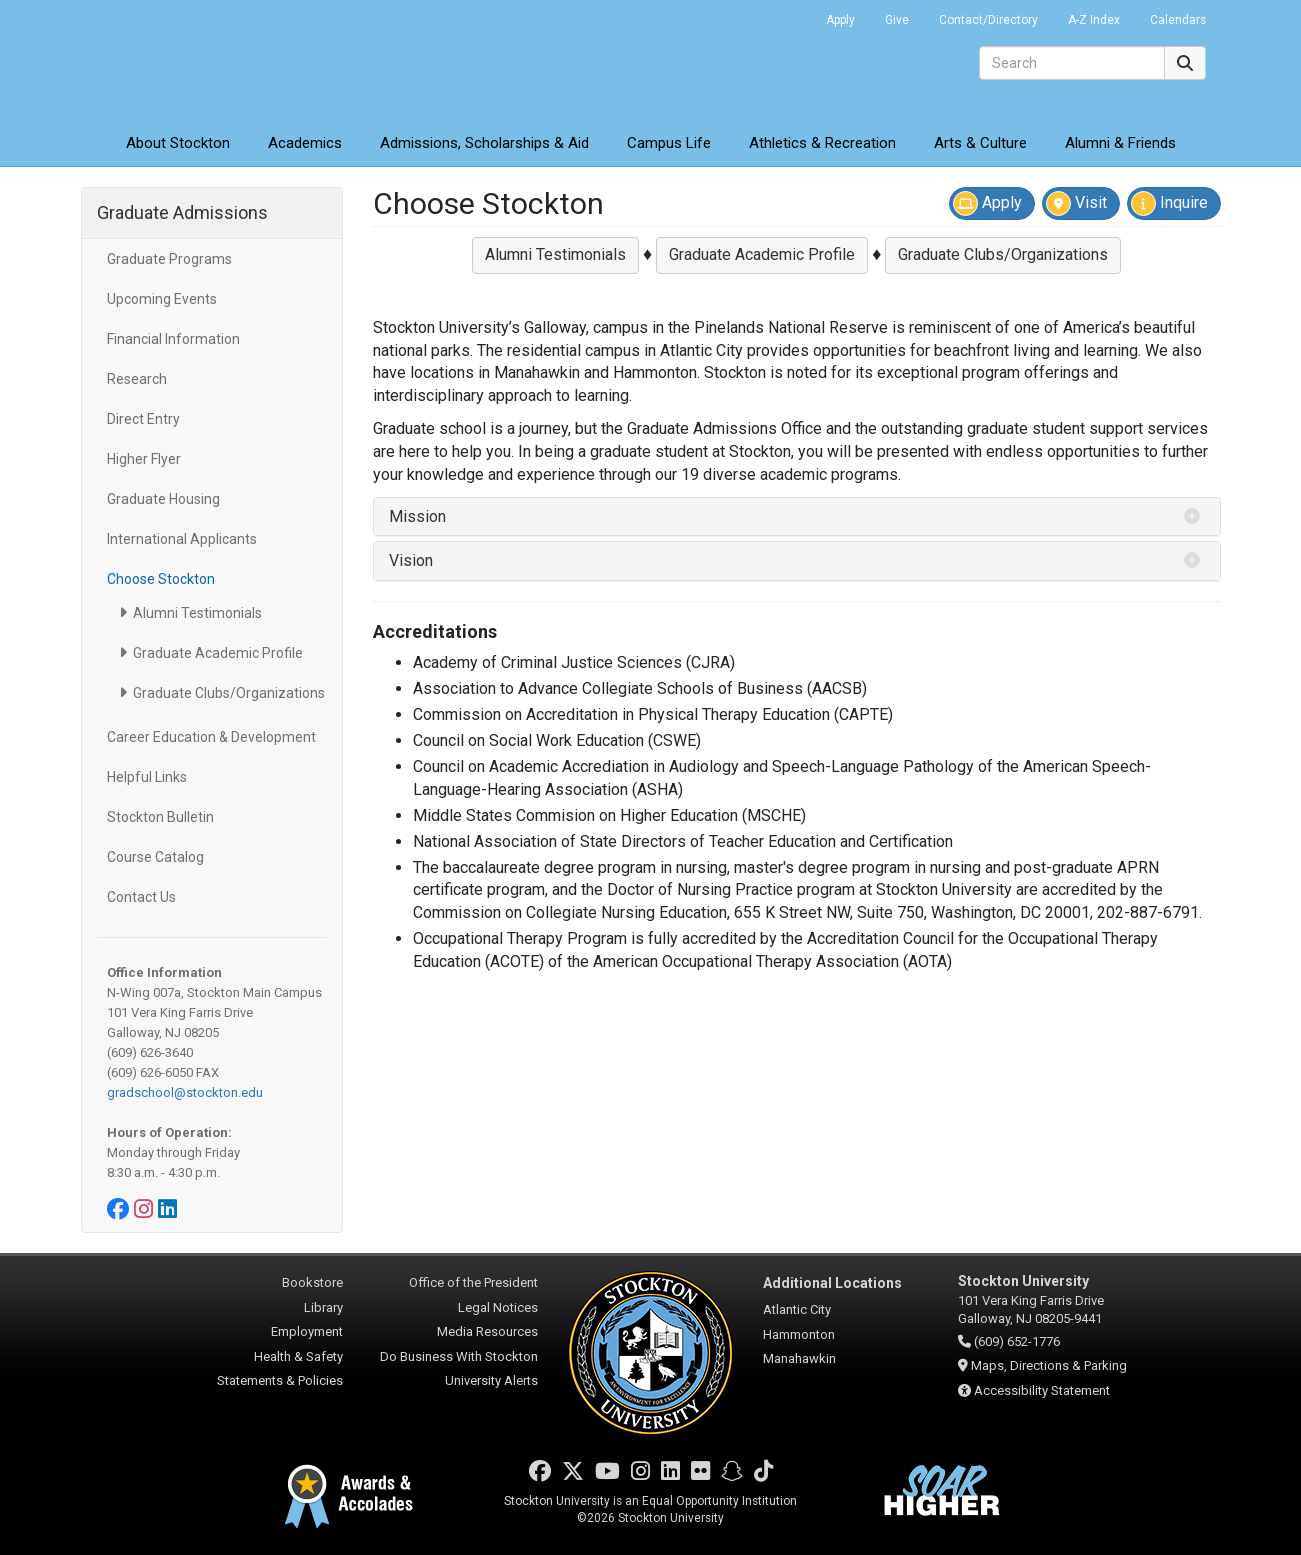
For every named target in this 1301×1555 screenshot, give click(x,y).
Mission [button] (417, 516)
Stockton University (226, 60)
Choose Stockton (161, 579)
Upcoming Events (162, 299)
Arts (980, 143)
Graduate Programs (169, 259)
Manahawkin (799, 1358)
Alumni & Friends (1120, 143)
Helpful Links (147, 777)
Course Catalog (155, 857)
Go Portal (785, 15)
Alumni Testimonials (197, 613)
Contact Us (141, 897)
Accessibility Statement (1042, 1390)
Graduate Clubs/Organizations (229, 693)
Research (137, 379)
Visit (1076, 203)
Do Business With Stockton (459, 1356)
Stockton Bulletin (160, 817)
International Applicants (182, 539)
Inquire (1169, 203)
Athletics (822, 143)
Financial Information (173, 339)
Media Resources (487, 1331)
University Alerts (491, 1380)
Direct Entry (143, 419)
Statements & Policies (280, 1380)
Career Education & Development (211, 737)
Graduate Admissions (182, 212)
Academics (305, 143)
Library (323, 1307)
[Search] (1072, 63)
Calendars (1178, 20)
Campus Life (669, 143)
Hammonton (799, 1334)
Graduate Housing (163, 499)
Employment (307, 1331)
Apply (840, 20)
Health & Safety (298, 1356)
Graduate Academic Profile (218, 653)
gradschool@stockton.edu (185, 1092)
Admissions (484, 143)
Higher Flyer (144, 459)
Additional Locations (832, 1283)
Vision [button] (411, 560)
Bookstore (312, 1282)
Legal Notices (498, 1307)
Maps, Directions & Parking (1049, 1365)
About (178, 143)
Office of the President (473, 1282)
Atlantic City (797, 1309)
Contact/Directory (988, 20)
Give (897, 20)
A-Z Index (1094, 20)
